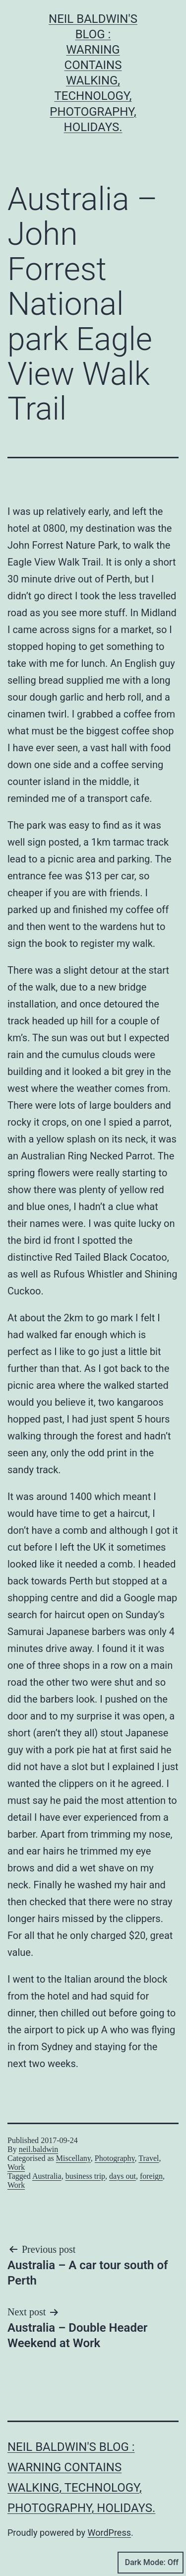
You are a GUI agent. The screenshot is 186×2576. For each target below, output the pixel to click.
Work (16, 2167)
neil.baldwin (39, 2149)
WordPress (109, 2532)
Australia (47, 2176)
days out (122, 2176)
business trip (85, 2176)
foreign (151, 2176)
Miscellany (73, 2158)
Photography (115, 2158)
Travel (148, 2158)
